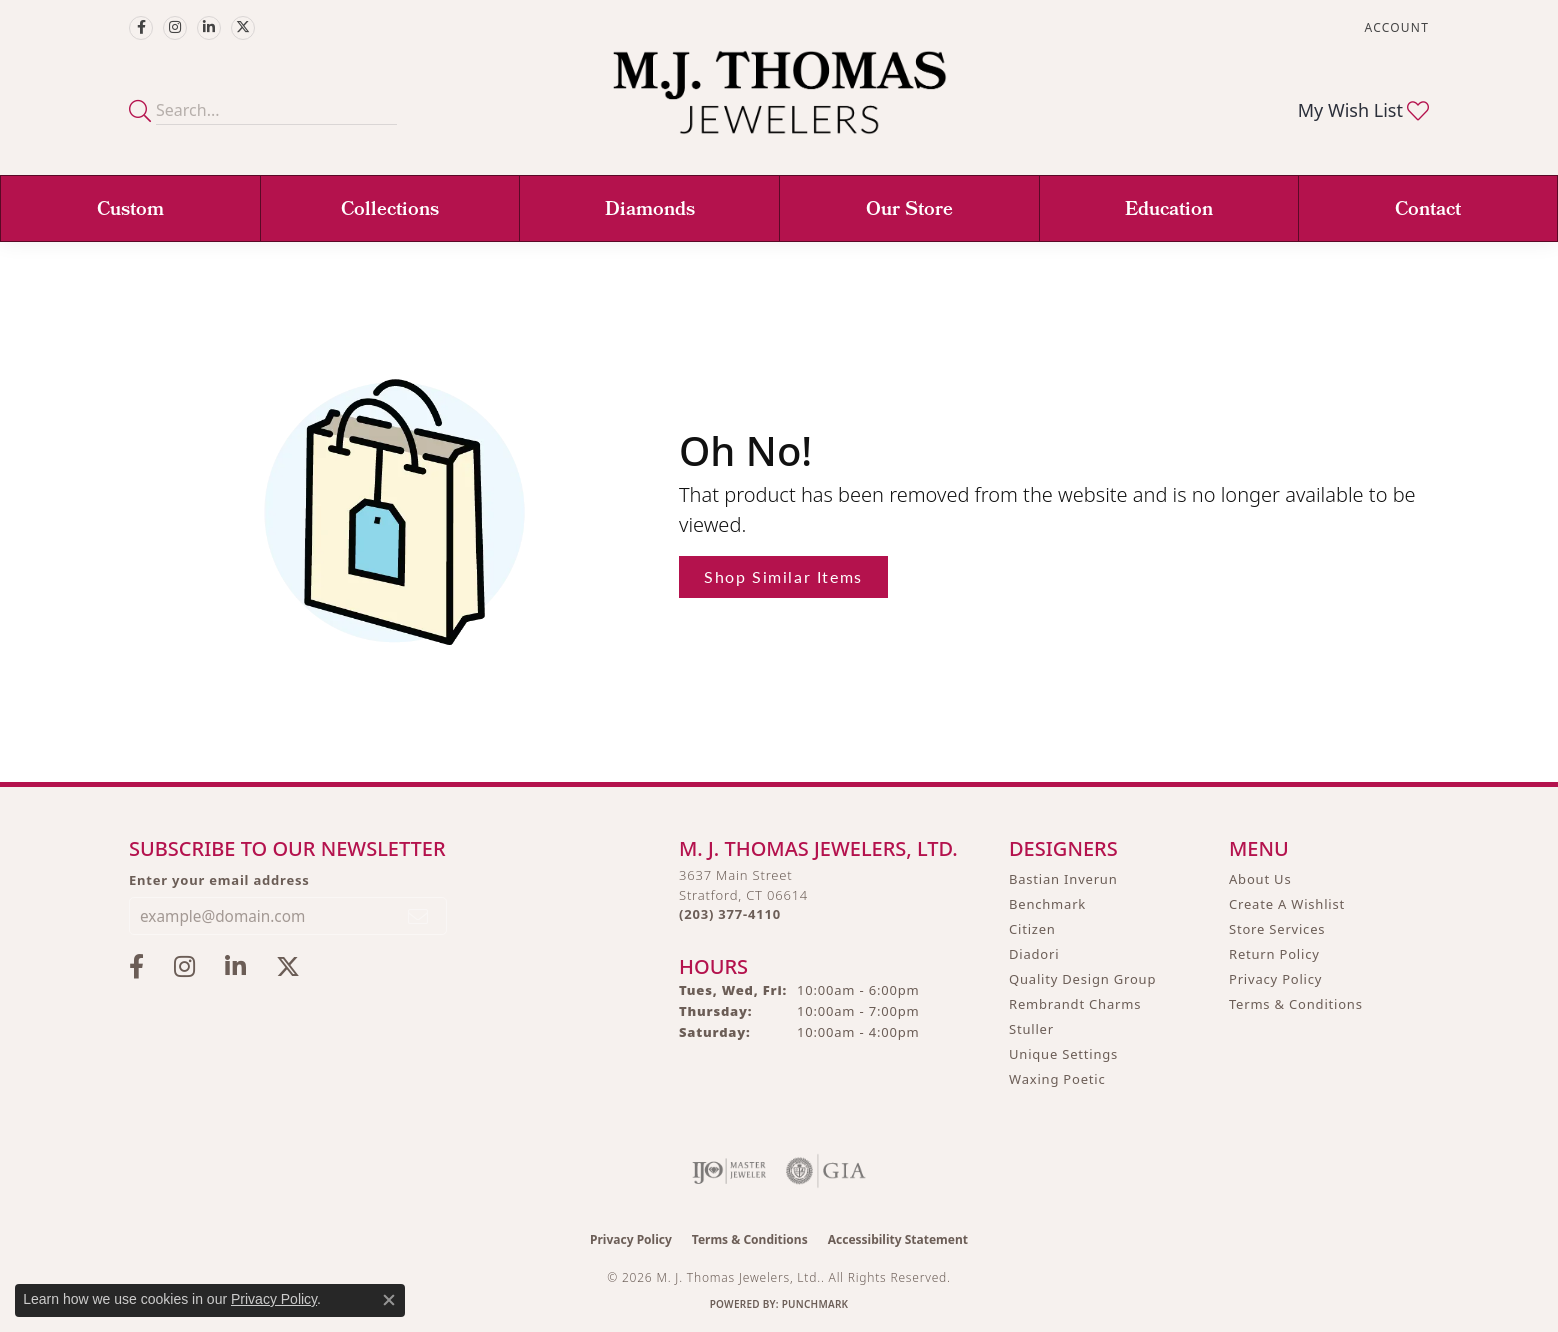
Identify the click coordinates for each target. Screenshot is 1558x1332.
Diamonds (650, 211)
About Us (1260, 879)
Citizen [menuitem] (1032, 929)
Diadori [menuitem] (1034, 954)
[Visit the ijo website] (729, 1171)
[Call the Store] (730, 914)
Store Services (1277, 929)
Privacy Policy (1275, 979)
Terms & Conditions (1296, 1004)
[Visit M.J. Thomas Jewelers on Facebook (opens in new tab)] (141, 28)
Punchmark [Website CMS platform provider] (815, 1304)
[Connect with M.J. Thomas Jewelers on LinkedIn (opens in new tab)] (209, 28)
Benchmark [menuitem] (1047, 904)
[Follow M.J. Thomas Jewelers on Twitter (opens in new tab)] (243, 28)
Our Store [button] (909, 211)
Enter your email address (219, 880)
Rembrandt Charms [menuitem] (1075, 1004)
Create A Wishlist (1287, 904)
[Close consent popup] (389, 1300)
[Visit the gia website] (826, 1171)
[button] (1395, 27)
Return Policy (1274, 954)
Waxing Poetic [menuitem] (1057, 1079)
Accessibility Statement (898, 1239)
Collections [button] (390, 211)
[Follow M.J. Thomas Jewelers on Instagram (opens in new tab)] (175, 28)
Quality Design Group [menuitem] (1082, 979)
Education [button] (1169, 211)
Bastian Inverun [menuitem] (1063, 879)
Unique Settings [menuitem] (1063, 1054)
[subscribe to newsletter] (419, 916)
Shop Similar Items (783, 576)
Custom (130, 211)
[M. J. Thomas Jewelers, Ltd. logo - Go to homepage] (779, 102)
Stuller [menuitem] (1031, 1029)
